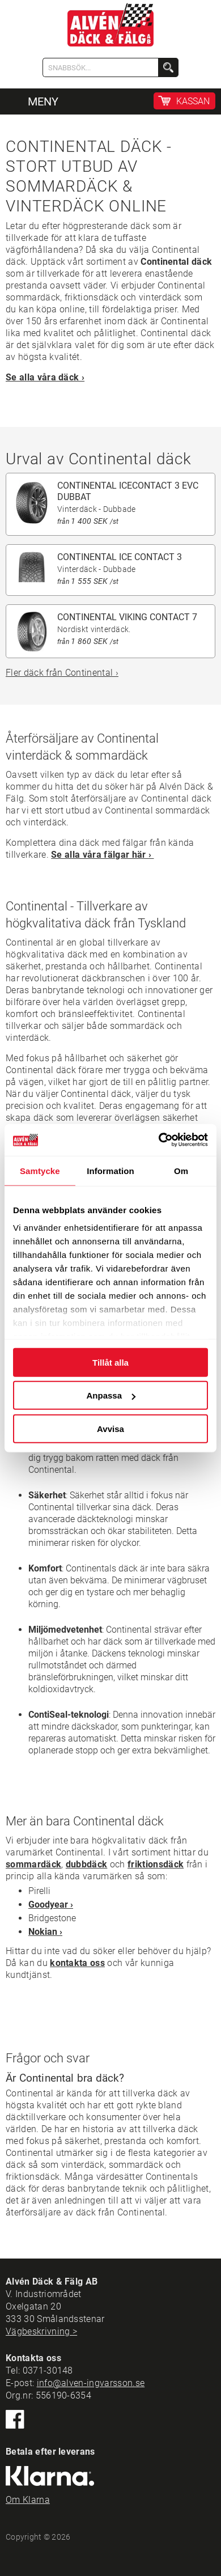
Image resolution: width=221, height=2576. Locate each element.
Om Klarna (28, 2499)
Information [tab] (110, 1170)
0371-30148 (48, 2370)
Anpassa (110, 1395)
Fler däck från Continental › (62, 672)
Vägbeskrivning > (41, 2331)
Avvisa (110, 1428)
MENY (43, 101)
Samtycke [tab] (40, 1170)
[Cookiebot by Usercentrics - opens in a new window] (159, 1140)
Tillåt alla (110, 1362)
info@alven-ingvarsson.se (91, 2383)
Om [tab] (181, 1170)
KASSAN (193, 101)
